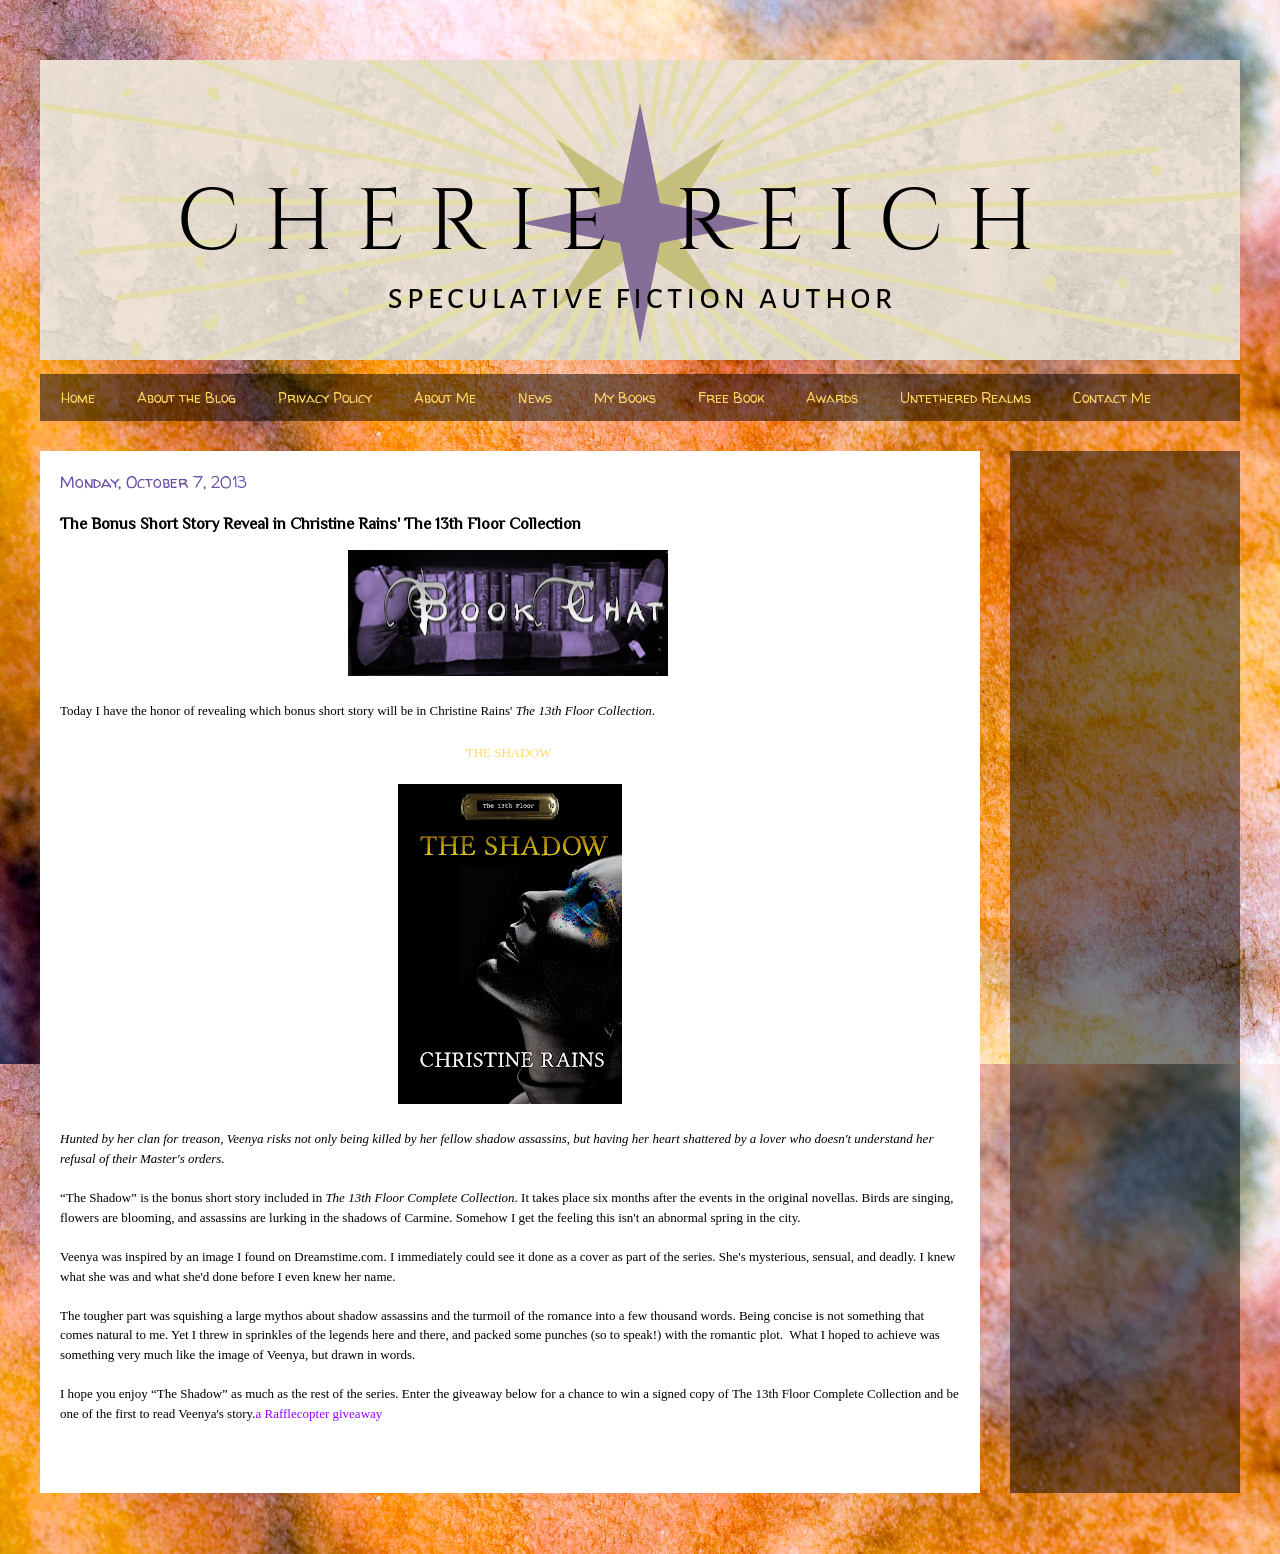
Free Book (731, 397)
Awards (832, 397)
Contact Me (1112, 397)
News (535, 397)
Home (78, 397)
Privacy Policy (325, 397)
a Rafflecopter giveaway (318, 1413)
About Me (445, 397)
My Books (625, 397)
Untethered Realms (965, 397)
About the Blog (186, 397)
